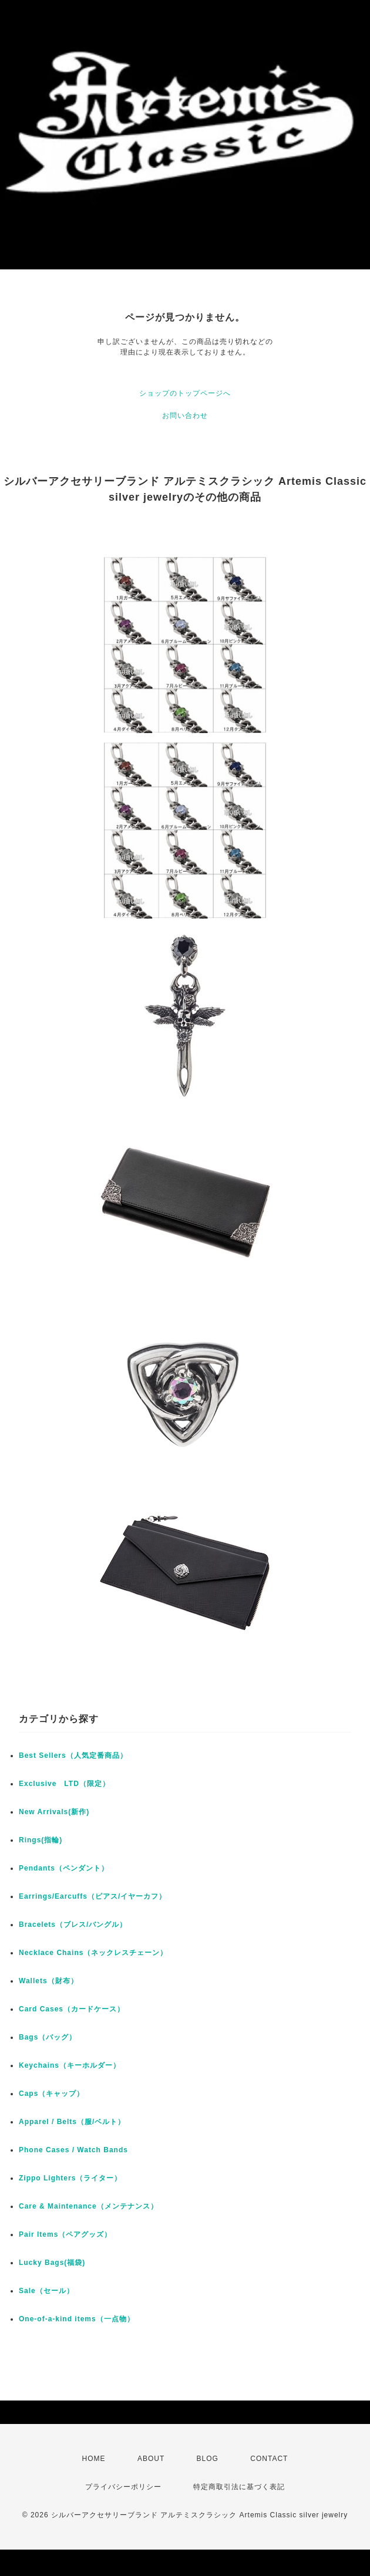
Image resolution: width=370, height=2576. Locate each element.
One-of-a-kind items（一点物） (76, 2319)
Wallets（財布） (48, 1981)
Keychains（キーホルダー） (69, 2065)
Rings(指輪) (40, 1840)
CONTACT (269, 2459)
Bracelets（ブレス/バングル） (73, 1924)
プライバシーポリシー (123, 2487)
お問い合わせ (185, 415)
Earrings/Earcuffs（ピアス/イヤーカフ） (92, 1896)
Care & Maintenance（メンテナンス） (88, 2206)
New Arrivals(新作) (54, 1812)
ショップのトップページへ (185, 393)
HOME (94, 2459)
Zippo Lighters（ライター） (70, 2178)
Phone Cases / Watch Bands (73, 2150)
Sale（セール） (46, 2291)
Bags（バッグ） (47, 2037)
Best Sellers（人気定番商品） (73, 1755)
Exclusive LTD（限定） (64, 1784)
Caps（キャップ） (51, 2093)
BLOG (207, 2459)
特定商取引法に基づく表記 (239, 2487)
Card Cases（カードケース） (72, 2009)
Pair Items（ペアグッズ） (65, 2234)
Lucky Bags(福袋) (52, 2262)
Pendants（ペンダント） (64, 1868)
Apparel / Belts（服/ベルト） (72, 2122)
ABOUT (150, 2459)
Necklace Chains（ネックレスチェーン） (93, 1953)
